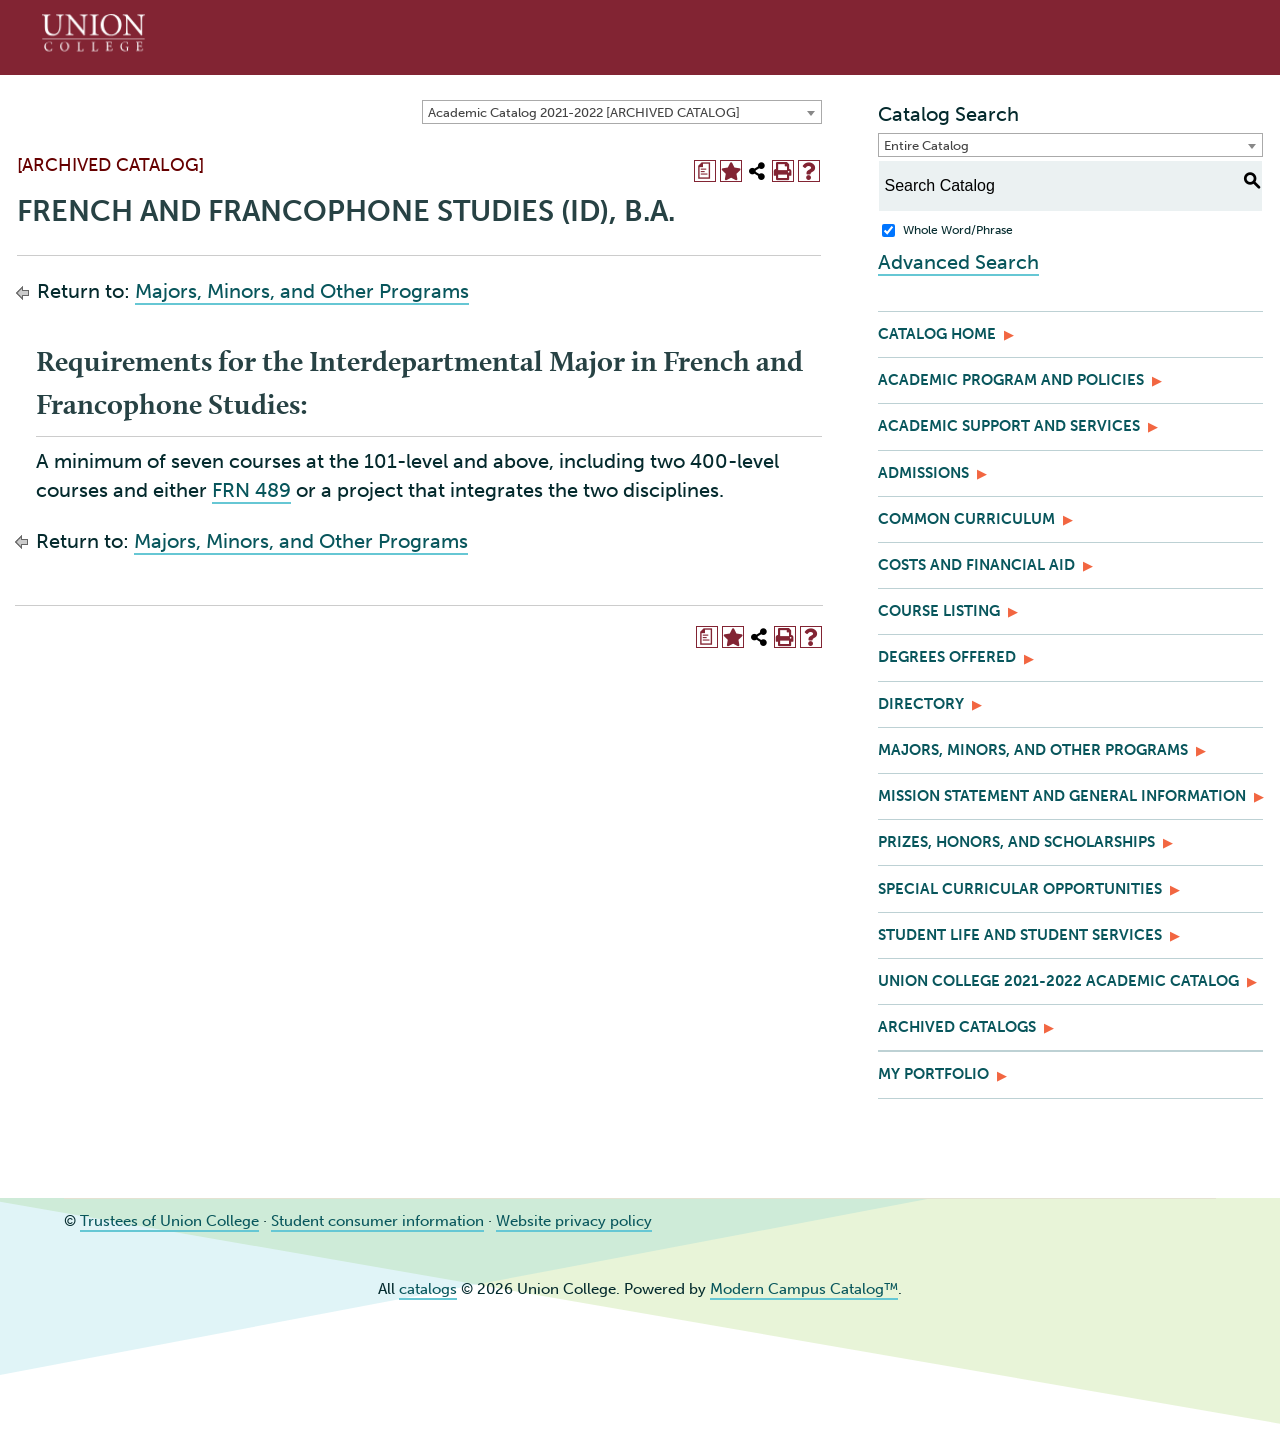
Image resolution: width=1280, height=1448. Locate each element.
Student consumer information (377, 1221)
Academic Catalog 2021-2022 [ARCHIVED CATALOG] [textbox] (584, 112)
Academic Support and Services (1009, 426)
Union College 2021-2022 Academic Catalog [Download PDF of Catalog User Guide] (1058, 981)
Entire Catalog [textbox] (926, 145)
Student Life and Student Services (1020, 935)
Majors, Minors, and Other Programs (302, 291)
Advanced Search (958, 262)
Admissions (923, 473)
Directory (921, 704)
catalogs (428, 1289)
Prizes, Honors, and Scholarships (1016, 842)
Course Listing (939, 611)
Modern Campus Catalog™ (804, 1289)
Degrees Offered (947, 657)
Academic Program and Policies (1011, 380)
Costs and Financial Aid (976, 565)
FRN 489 (251, 490)
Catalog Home (937, 334)
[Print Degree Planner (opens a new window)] (705, 171)
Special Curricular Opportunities (1020, 889)
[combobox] (622, 112)
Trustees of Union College (169, 1221)
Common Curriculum (966, 519)
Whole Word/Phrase (958, 230)
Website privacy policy (574, 1221)
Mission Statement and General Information (1062, 796)
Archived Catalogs (957, 1027)
